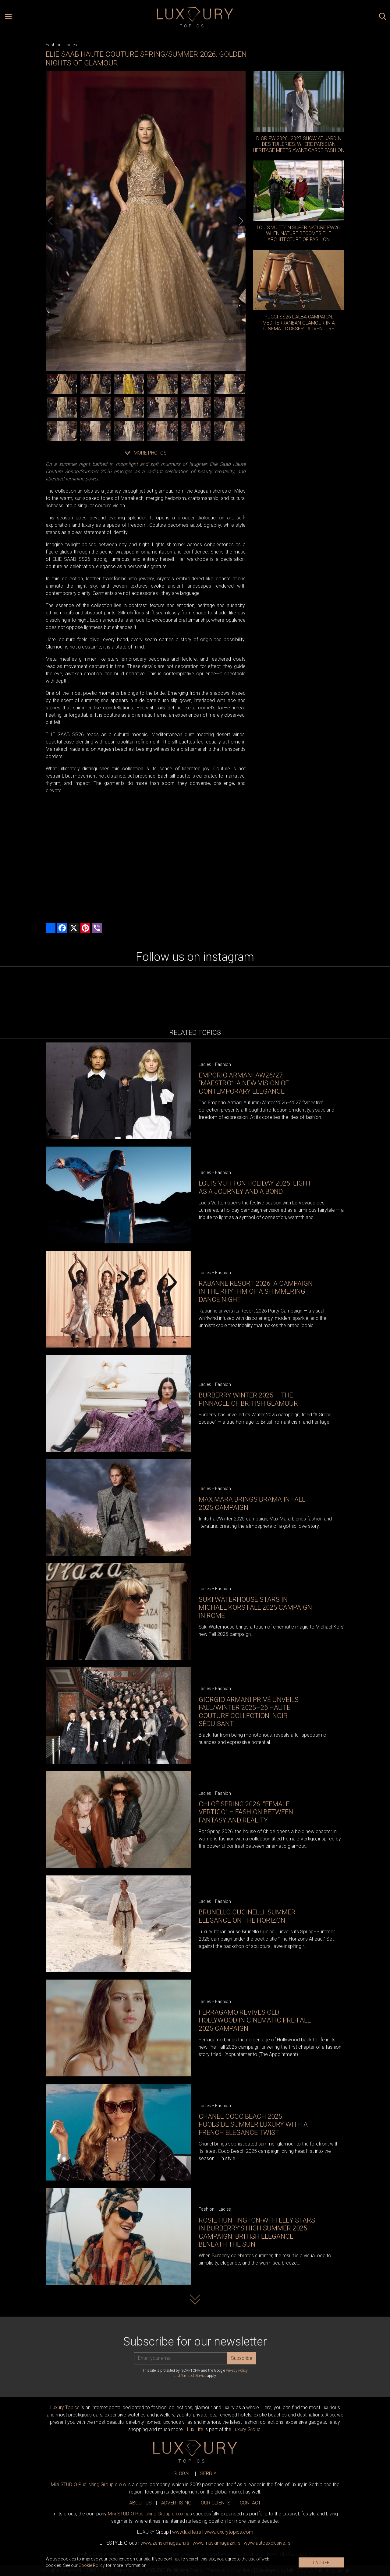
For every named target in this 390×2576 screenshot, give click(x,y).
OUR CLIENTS (215, 2503)
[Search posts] (382, 17)
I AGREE (321, 2562)
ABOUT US (140, 2503)
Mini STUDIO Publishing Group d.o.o (88, 2484)
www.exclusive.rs (267, 2543)
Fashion (54, 44)
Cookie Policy (92, 2565)
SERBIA (208, 2473)
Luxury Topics (65, 2407)
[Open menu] (8, 17)
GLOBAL (182, 2473)
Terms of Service (193, 2376)
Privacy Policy (237, 2370)
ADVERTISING (176, 2503)
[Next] (241, 221)
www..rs (186, 2532)
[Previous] (50, 221)
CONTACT (250, 2503)
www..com (228, 2532)
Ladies (71, 44)
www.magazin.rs (164, 2543)
